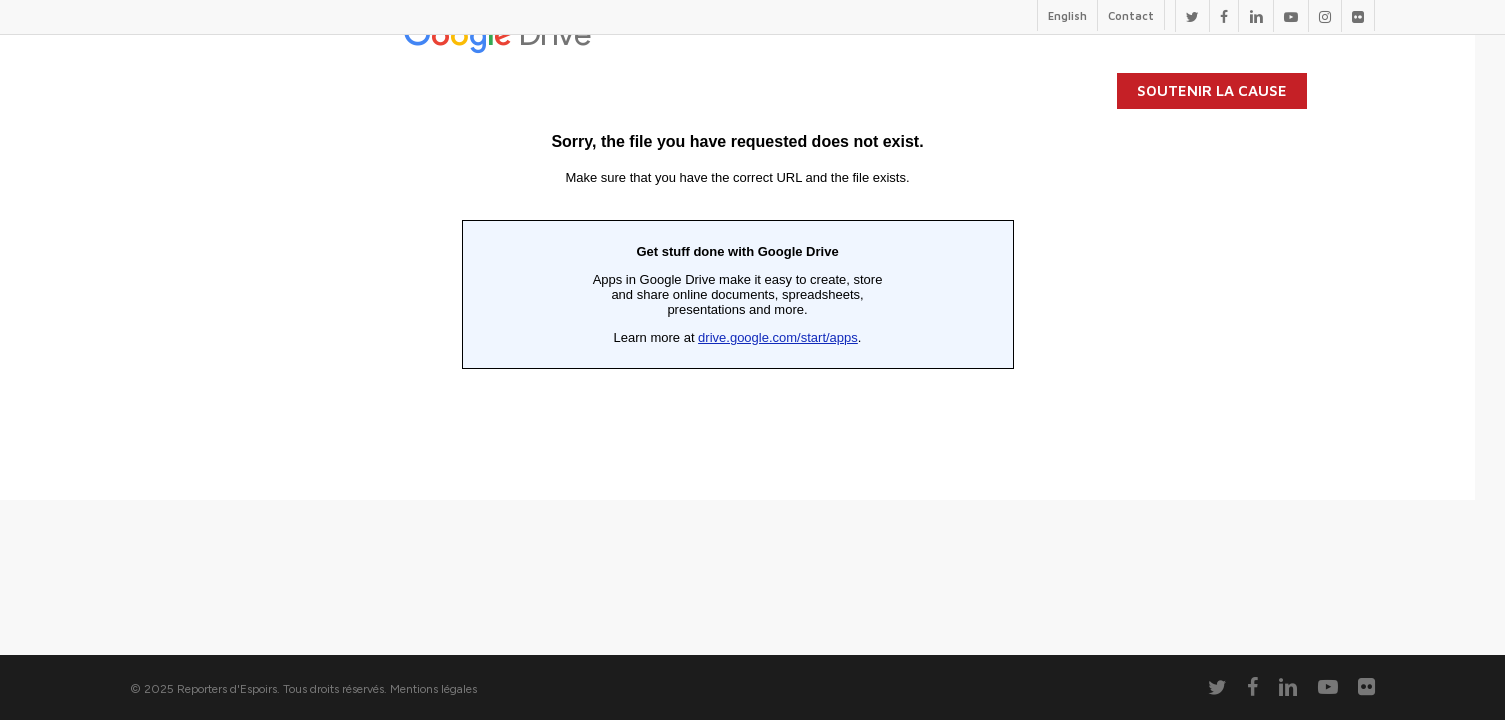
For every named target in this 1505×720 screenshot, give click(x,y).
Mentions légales (433, 689)
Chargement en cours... (737, 250)
